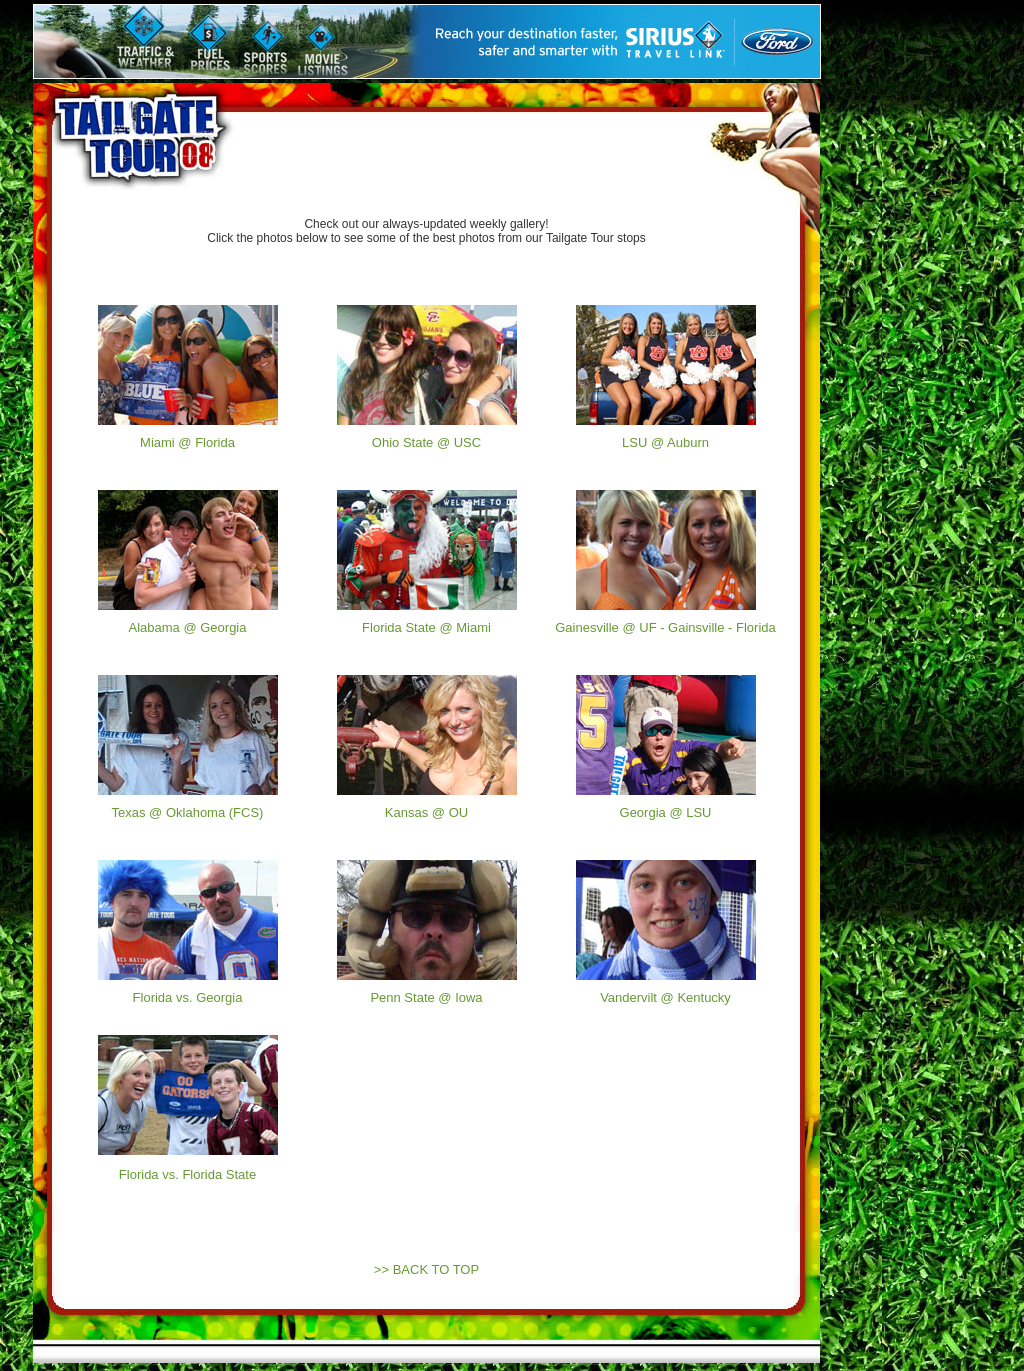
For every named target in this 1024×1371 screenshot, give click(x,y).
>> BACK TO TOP (426, 1269)
